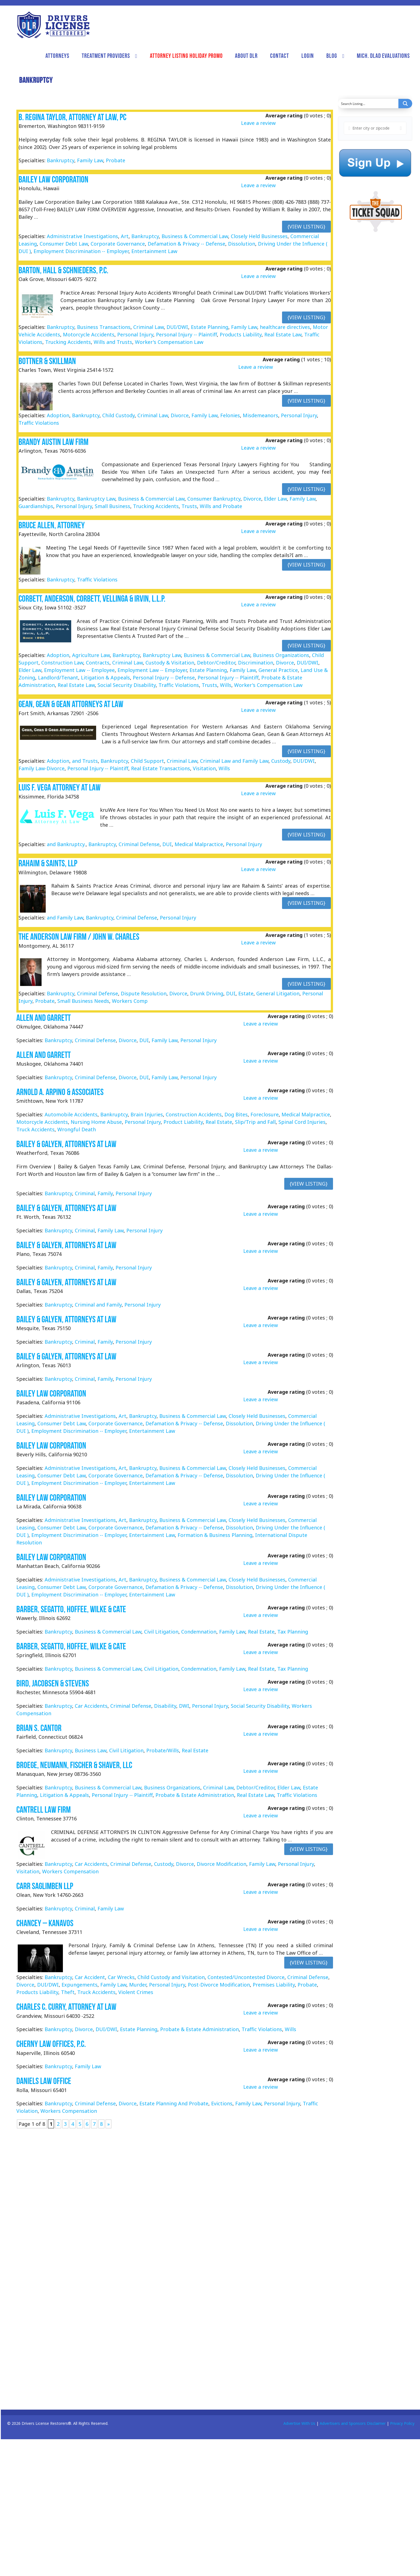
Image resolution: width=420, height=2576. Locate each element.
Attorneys (57, 55)
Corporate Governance (118, 243)
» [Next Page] (108, 2124)
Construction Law (62, 663)
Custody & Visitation (169, 663)
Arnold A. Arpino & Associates (60, 1092)
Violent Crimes (135, 1992)
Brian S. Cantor (39, 1728)
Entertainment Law (154, 251)
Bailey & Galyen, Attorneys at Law (66, 1144)
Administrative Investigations (82, 236)
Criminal (85, 1193)
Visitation (204, 768)
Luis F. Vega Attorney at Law (60, 787)
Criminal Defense (139, 844)
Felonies (230, 415)
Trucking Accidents (68, 342)
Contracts (97, 663)
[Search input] (368, 104)
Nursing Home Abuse (96, 1122)
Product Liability (183, 1122)
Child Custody (118, 415)
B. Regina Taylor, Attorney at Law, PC (72, 117)
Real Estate (219, 1122)
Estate (245, 993)
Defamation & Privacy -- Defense (186, 243)
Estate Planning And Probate (173, 2103)
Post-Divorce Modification (219, 1985)
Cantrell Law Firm (43, 1809)
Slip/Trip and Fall (255, 1122)
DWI (184, 1705)
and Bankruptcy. (66, 844)
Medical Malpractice (199, 844)
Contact (279, 55)
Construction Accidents (194, 1114)
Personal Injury (135, 334)
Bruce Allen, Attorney (52, 525)
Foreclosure (264, 1114)
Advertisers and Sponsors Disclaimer (353, 2423)
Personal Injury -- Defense (164, 677)
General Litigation (277, 993)
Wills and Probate (221, 506)
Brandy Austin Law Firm (53, 442)
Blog (331, 55)
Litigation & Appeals (105, 677)
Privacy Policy (402, 2423)
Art (125, 236)
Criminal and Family (98, 1304)
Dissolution (241, 243)
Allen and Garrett (43, 1017)
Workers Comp (130, 1001)
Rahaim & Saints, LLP (48, 863)
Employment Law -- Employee (79, 670)
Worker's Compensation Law (169, 342)
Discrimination (255, 663)
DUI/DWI (177, 327)
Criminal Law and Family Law (234, 761)
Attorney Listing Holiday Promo (186, 55)
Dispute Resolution (144, 993)
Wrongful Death (76, 1129)
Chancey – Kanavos (44, 1923)
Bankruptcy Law (96, 498)
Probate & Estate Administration (194, 1795)
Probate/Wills (162, 1750)
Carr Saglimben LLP (44, 1886)
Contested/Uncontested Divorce (246, 1977)
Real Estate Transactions (160, 768)
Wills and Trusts (113, 342)
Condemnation (198, 1631)
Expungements (80, 1985)
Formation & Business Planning (215, 1535)
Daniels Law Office (43, 2081)
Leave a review (258, 123)
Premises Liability (274, 1985)
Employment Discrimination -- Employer (81, 251)
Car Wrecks (121, 1977)
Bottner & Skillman (47, 361)
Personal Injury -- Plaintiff (186, 334)
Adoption (58, 415)
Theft (68, 1992)
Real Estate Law (282, 334)
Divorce (180, 415)
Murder (137, 1985)
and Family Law (65, 917)
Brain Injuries (146, 1114)
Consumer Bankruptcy (213, 498)
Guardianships (36, 506)
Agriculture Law (91, 655)
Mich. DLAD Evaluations (383, 55)
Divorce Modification (221, 1864)
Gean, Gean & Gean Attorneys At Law (71, 704)
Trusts (189, 506)
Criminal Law (148, 327)
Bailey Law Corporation (53, 179)
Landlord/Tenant (58, 677)
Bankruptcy (60, 160)
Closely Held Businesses (259, 236)
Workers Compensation (70, 1871)
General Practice (278, 670)
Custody (280, 761)
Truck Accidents (35, 1129)
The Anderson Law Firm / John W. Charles (79, 936)
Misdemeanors (260, 415)
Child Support (147, 761)
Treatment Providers (106, 55)
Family (105, 1193)
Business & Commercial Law (195, 236)
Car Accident (90, 1977)
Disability (165, 1705)
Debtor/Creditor (216, 663)
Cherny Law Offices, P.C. (51, 2044)
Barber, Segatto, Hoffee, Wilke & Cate (71, 1609)
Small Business (112, 506)
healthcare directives (285, 327)
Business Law (90, 1750)
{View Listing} (306, 226)
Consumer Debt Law (64, 243)
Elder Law (275, 498)
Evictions (221, 2103)
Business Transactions (103, 327)
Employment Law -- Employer (152, 670)
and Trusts (85, 761)
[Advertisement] (373, 352)
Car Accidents (91, 1705)
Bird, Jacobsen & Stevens (52, 1683)
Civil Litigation (161, 1631)
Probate (115, 160)
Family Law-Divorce (42, 768)
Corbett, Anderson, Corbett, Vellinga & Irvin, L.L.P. (92, 598)
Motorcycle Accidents (88, 334)
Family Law (90, 160)
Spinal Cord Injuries (302, 1122)
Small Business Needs (83, 1001)
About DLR (246, 55)
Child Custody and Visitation (171, 1977)
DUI (167, 844)
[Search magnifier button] (405, 103)
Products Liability (241, 334)
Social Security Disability (127, 685)
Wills (225, 685)
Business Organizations (281, 655)
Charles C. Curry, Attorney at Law (66, 2007)
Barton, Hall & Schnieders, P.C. (63, 270)
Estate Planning (209, 327)
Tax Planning (292, 1631)
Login (307, 55)
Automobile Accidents (71, 1114)
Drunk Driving (206, 993)
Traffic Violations (39, 422)
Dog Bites (236, 1114)
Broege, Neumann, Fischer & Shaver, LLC (74, 1765)
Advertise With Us (299, 2423)
